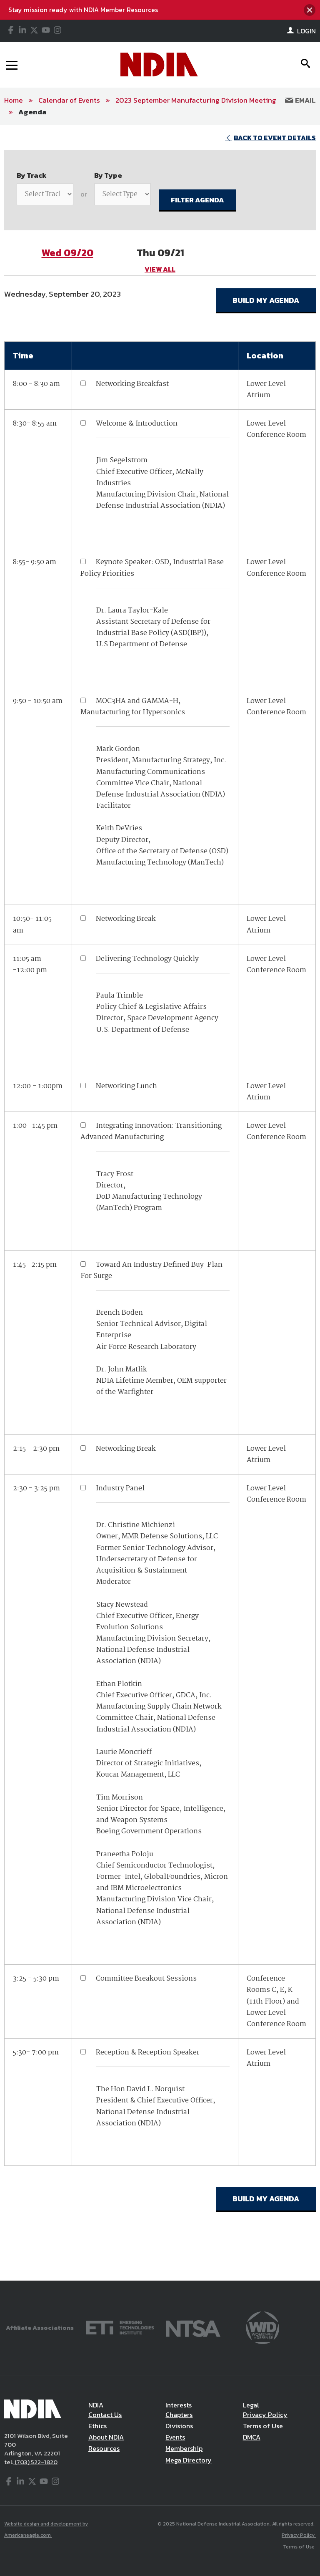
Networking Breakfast (132, 384)
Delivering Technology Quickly (147, 959)
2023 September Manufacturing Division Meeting (195, 100)
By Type (108, 175)
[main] (160, 1203)
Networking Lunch (126, 1086)
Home (13, 100)
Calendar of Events (69, 100)
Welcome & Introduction (137, 423)
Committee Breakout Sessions (146, 1978)
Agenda (32, 111)
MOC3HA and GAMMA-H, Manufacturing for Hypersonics (132, 707)
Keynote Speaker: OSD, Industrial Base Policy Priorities (152, 568)
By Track (32, 175)
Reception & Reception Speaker (148, 2052)
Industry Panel (120, 1488)
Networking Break (126, 919)
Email (300, 100)
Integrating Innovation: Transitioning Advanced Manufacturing (151, 1131)
